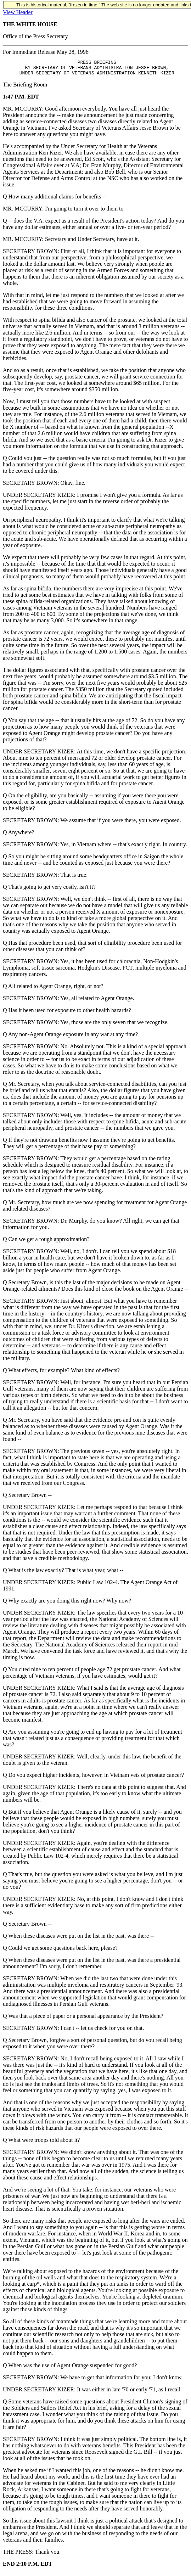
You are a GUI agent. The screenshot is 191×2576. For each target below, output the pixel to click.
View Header (18, 12)
